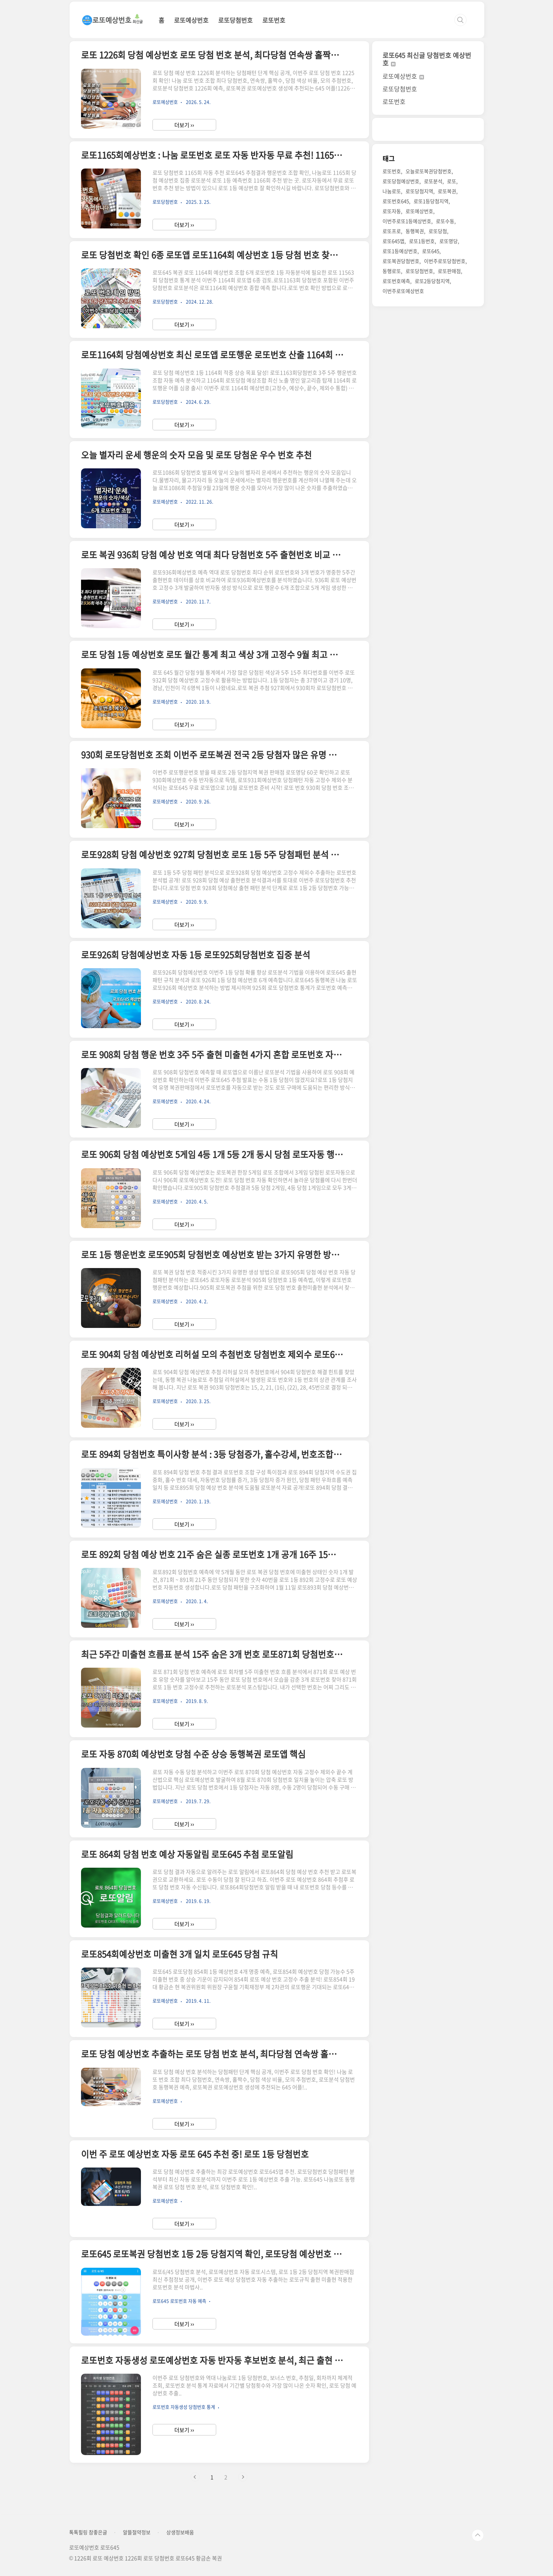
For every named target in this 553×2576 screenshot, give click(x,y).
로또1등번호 (422, 241)
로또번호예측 (396, 280)
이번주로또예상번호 (403, 290)
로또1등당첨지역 (431, 201)
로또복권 (447, 191)
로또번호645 (395, 201)
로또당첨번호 (235, 20)
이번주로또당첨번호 (444, 261)
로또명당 (448, 241)
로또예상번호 (191, 20)
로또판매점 (449, 270)
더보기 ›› (184, 125)
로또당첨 (438, 231)
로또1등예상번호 (399, 251)
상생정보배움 (180, 2532)
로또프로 (391, 231)
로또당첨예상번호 (400, 181)
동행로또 (391, 270)
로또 (451, 181)
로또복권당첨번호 (400, 261)
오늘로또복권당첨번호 (429, 171)
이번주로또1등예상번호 (406, 221)
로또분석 (433, 181)
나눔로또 (391, 191)
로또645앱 (393, 241)
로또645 (430, 251)
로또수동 (445, 221)
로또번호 (273, 20)
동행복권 (415, 231)
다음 (242, 2477)
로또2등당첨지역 (432, 280)
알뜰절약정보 (137, 2532)
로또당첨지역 (419, 191)
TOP (478, 2535)
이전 (195, 2477)
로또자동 (391, 211)
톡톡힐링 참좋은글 (88, 2532)
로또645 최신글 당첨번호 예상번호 (426, 59)
